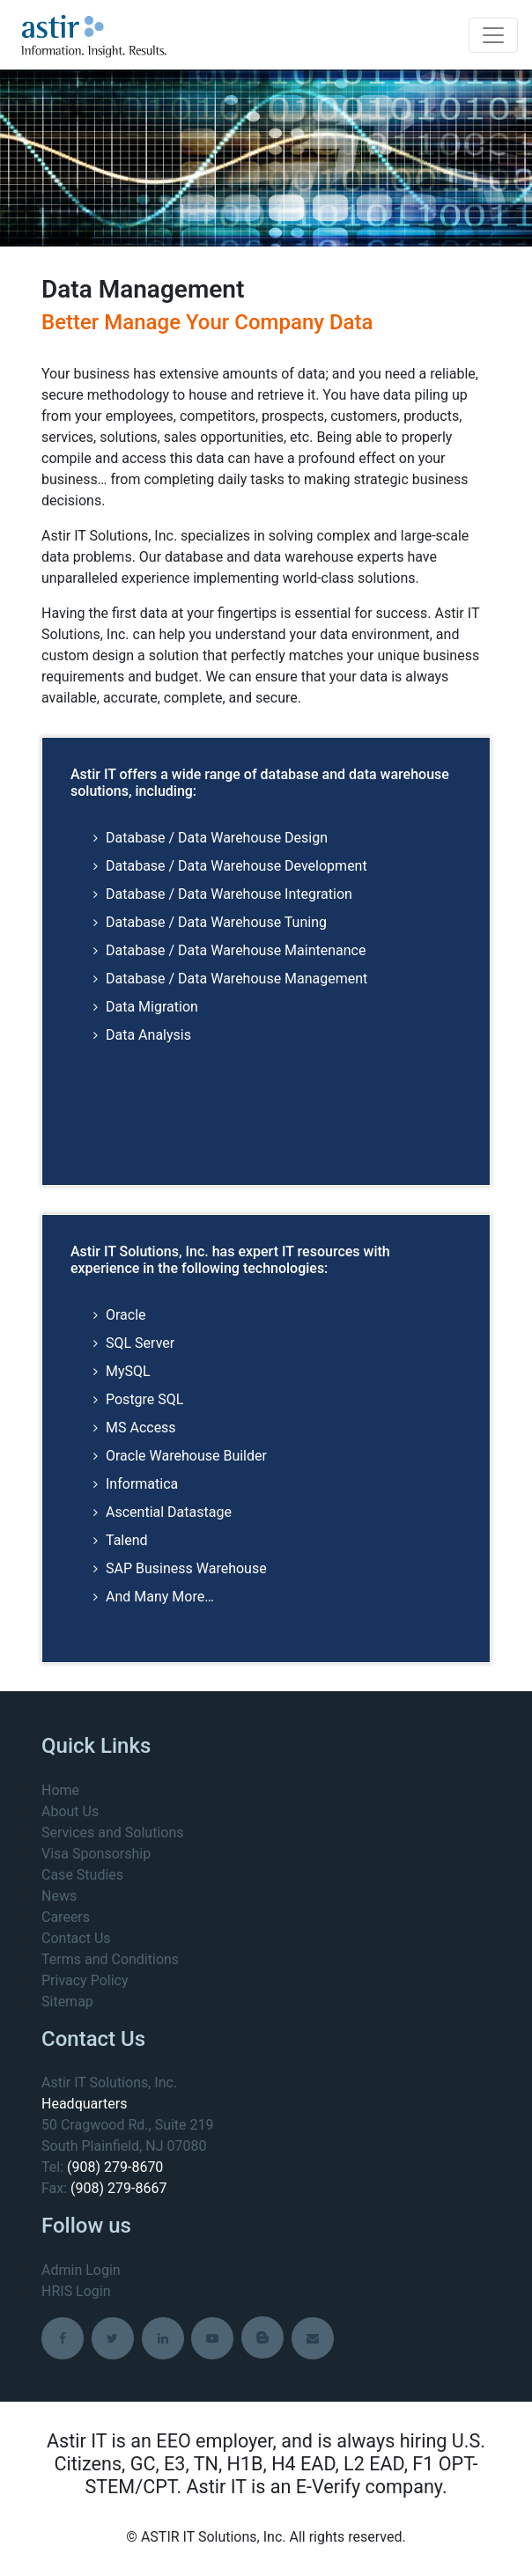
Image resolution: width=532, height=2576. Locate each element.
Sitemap (67, 2001)
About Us (70, 1811)
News (59, 1896)
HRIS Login (76, 2291)
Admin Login (81, 2270)
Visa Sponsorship (96, 1853)
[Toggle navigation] (493, 35)
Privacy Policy (85, 1980)
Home (60, 1790)
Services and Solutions (112, 1832)
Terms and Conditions (110, 1959)
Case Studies (82, 1874)
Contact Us (76, 1938)
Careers (65, 1917)
